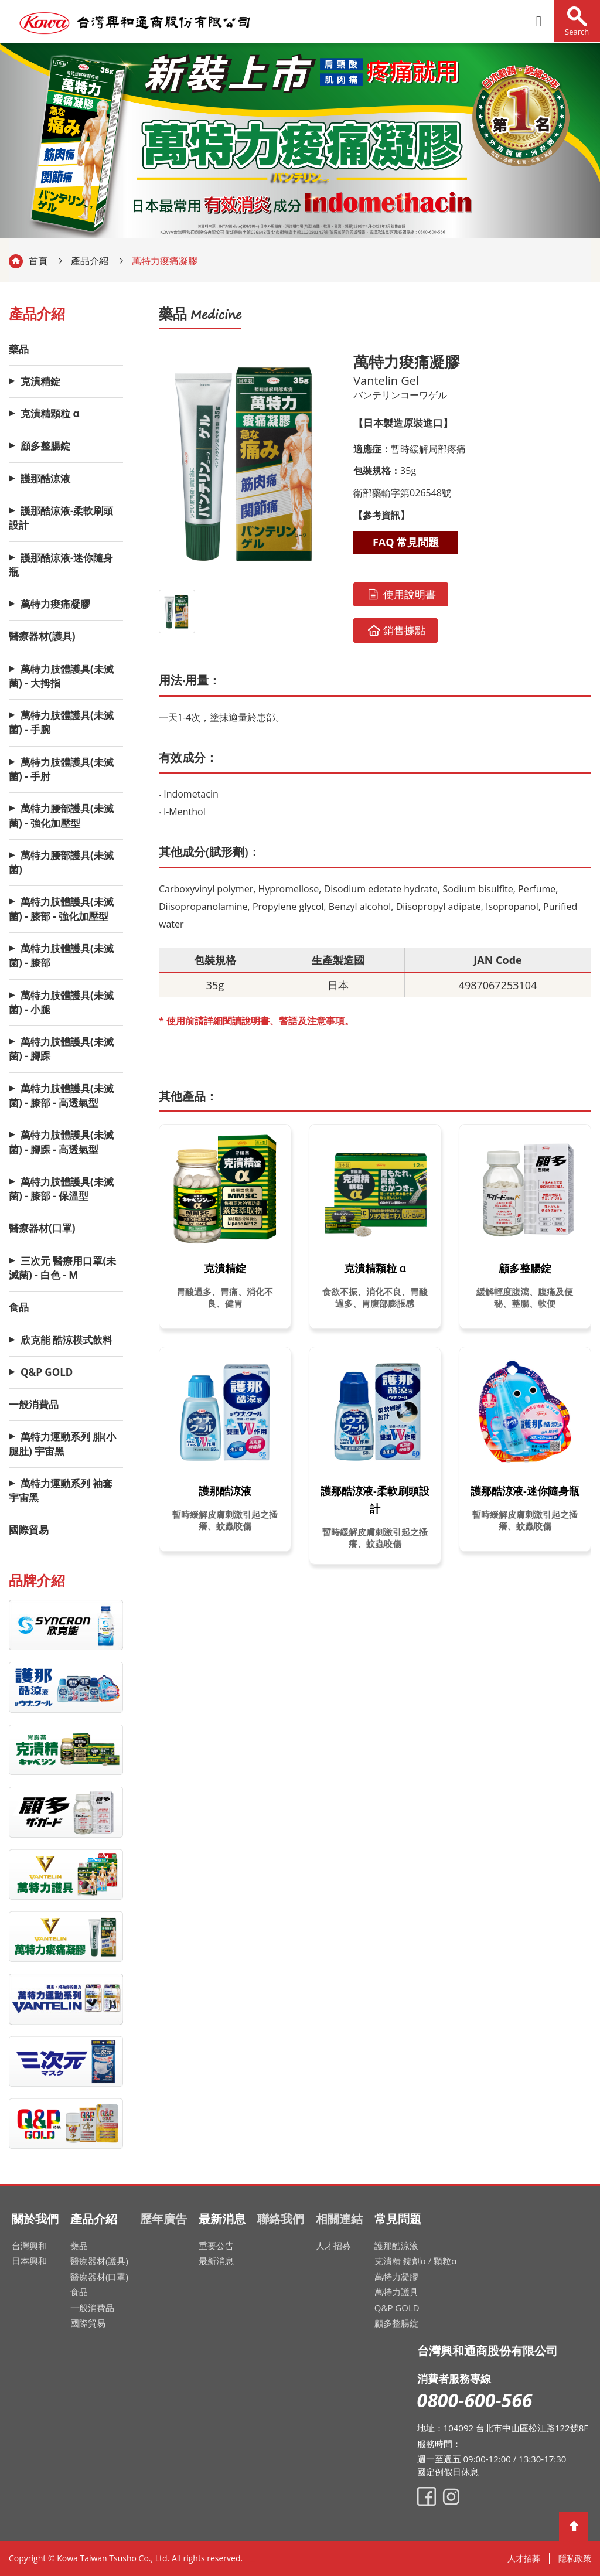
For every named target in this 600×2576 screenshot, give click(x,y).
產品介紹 (89, 260)
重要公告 (216, 2245)
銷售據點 (395, 630)
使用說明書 (401, 594)
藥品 (19, 349)
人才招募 (333, 2245)
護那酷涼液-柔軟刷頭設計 (61, 517)
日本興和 (29, 2261)
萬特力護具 (396, 2292)
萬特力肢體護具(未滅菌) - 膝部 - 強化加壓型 (61, 908)
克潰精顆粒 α (50, 413)
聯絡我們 (280, 2219)
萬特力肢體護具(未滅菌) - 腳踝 (61, 1048)
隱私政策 (574, 2558)
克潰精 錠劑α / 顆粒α (415, 2261)
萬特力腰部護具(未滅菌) (61, 862)
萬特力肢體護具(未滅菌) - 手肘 (61, 769)
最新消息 (216, 2261)
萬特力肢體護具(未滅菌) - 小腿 (61, 1002)
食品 (19, 1307)
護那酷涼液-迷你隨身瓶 (61, 564)
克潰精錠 (40, 381)
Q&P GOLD (47, 1372)
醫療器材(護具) (42, 636)
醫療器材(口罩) (42, 1228)
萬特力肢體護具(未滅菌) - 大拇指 (61, 676)
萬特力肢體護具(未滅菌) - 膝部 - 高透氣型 (61, 1095)
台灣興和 (29, 2245)
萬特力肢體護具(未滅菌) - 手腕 (61, 722)
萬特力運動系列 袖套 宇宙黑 (60, 1490)
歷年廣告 (163, 2219)
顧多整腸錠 (45, 445)
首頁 (38, 260)
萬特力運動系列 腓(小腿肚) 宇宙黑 (62, 1443)
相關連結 (339, 2219)
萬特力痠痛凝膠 (55, 604)
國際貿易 (29, 1529)
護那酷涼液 (45, 478)
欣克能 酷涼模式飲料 (66, 1340)
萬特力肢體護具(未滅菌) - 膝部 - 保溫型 (61, 1188)
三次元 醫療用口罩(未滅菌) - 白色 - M (62, 1268)
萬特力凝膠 (396, 2276)
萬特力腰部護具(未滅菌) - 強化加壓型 (61, 815)
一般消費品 (34, 1404)
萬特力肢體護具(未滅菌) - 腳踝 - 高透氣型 (61, 1142)
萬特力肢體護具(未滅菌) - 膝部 (61, 955)
